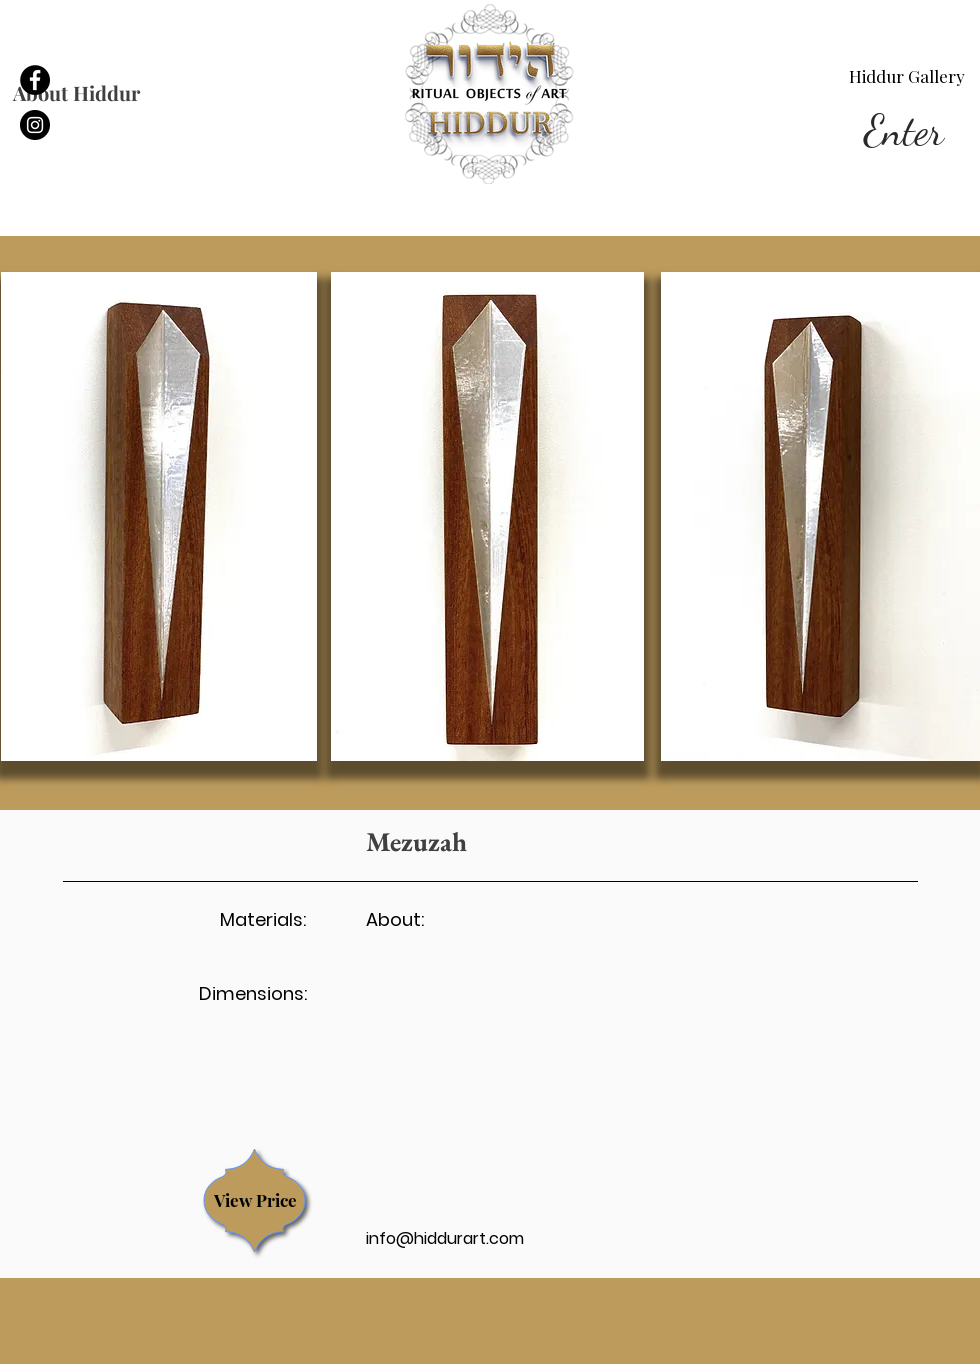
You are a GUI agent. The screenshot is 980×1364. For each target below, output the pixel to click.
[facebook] (35, 80)
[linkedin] (35, 125)
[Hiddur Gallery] (907, 77)
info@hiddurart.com (445, 1238)
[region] (255, 1201)
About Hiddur (76, 92)
